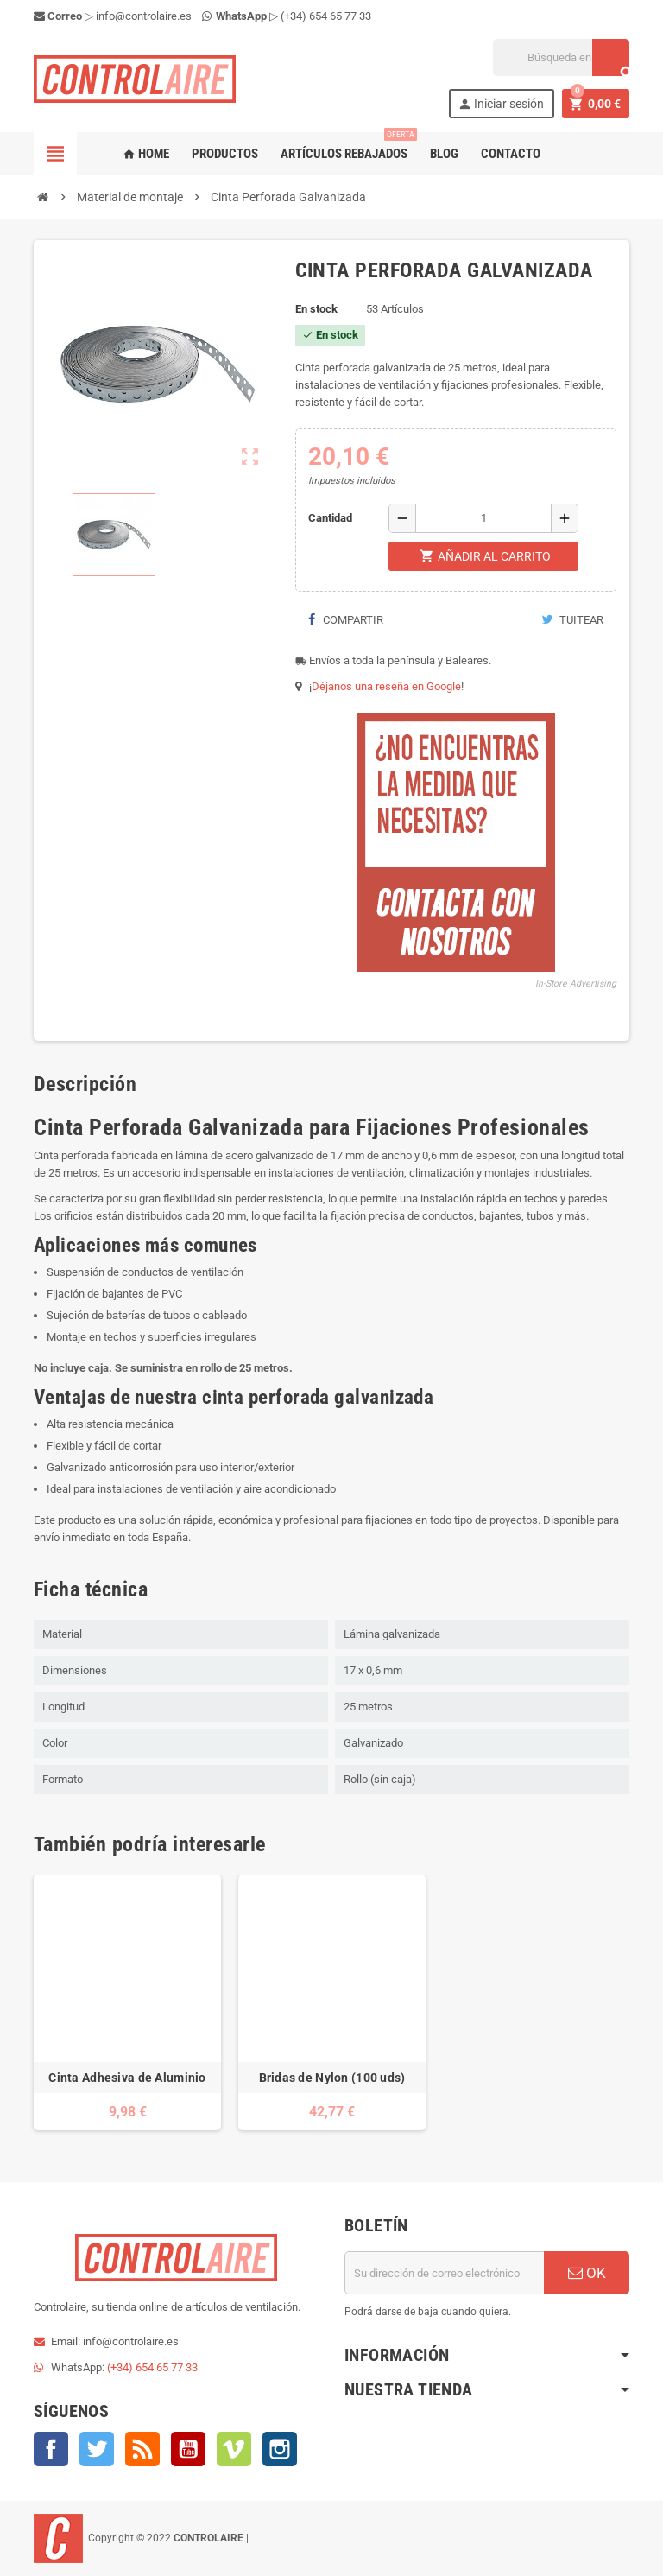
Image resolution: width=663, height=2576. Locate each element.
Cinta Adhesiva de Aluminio (126, 2077)
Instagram (279, 2449)
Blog (444, 154)
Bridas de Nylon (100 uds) (332, 2077)
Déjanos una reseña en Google (386, 686)
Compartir (345, 619)
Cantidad (330, 517)
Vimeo (234, 2449)
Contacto (510, 154)
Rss (142, 2449)
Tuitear (572, 619)
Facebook (51, 2449)
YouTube (188, 2449)
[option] (127, 2002)
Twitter (96, 2449)
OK (587, 2272)
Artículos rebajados (347, 147)
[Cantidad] (483, 518)
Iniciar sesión (501, 104)
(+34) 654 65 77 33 (326, 16)
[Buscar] (561, 57)
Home (146, 154)
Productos (225, 154)
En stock (316, 308)
